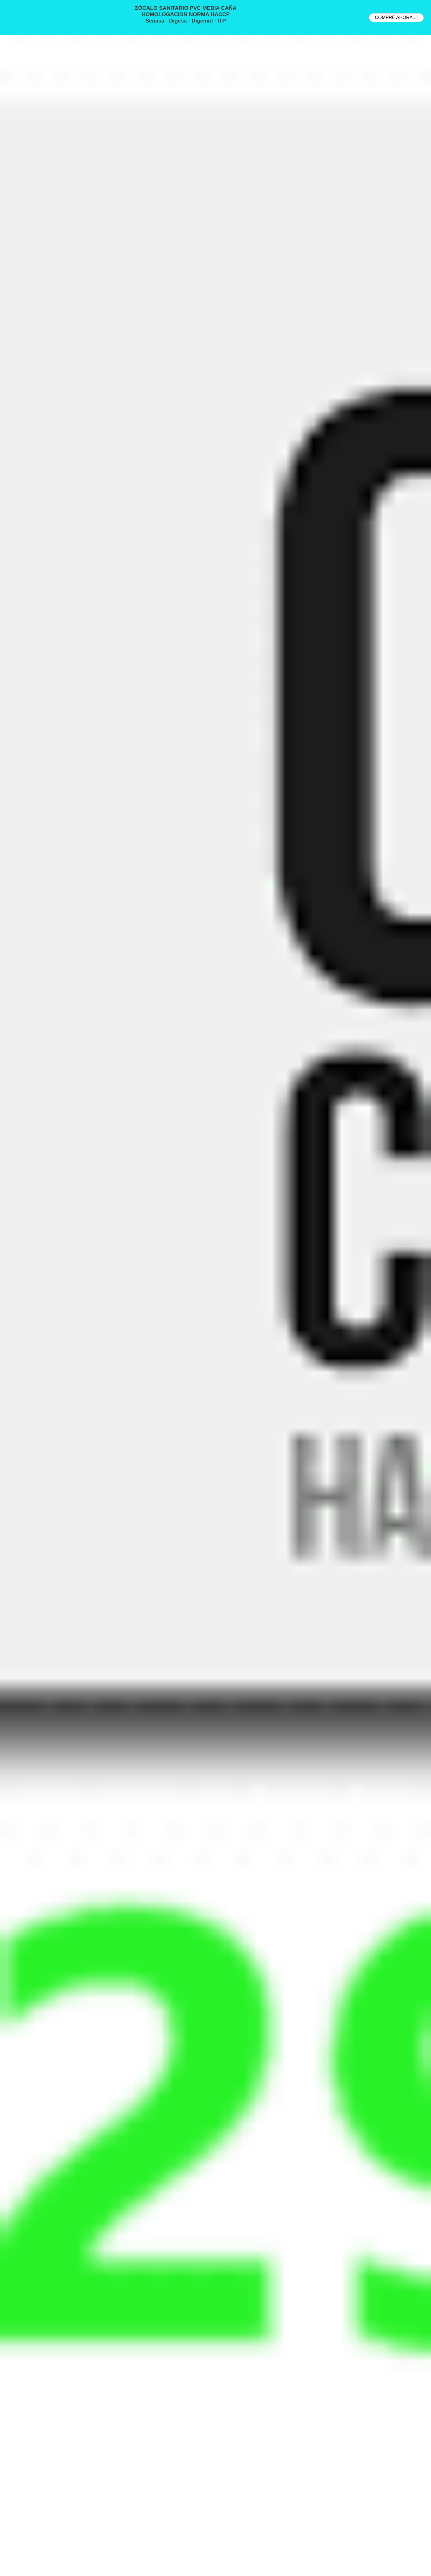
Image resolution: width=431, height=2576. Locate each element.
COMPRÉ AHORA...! (396, 17)
